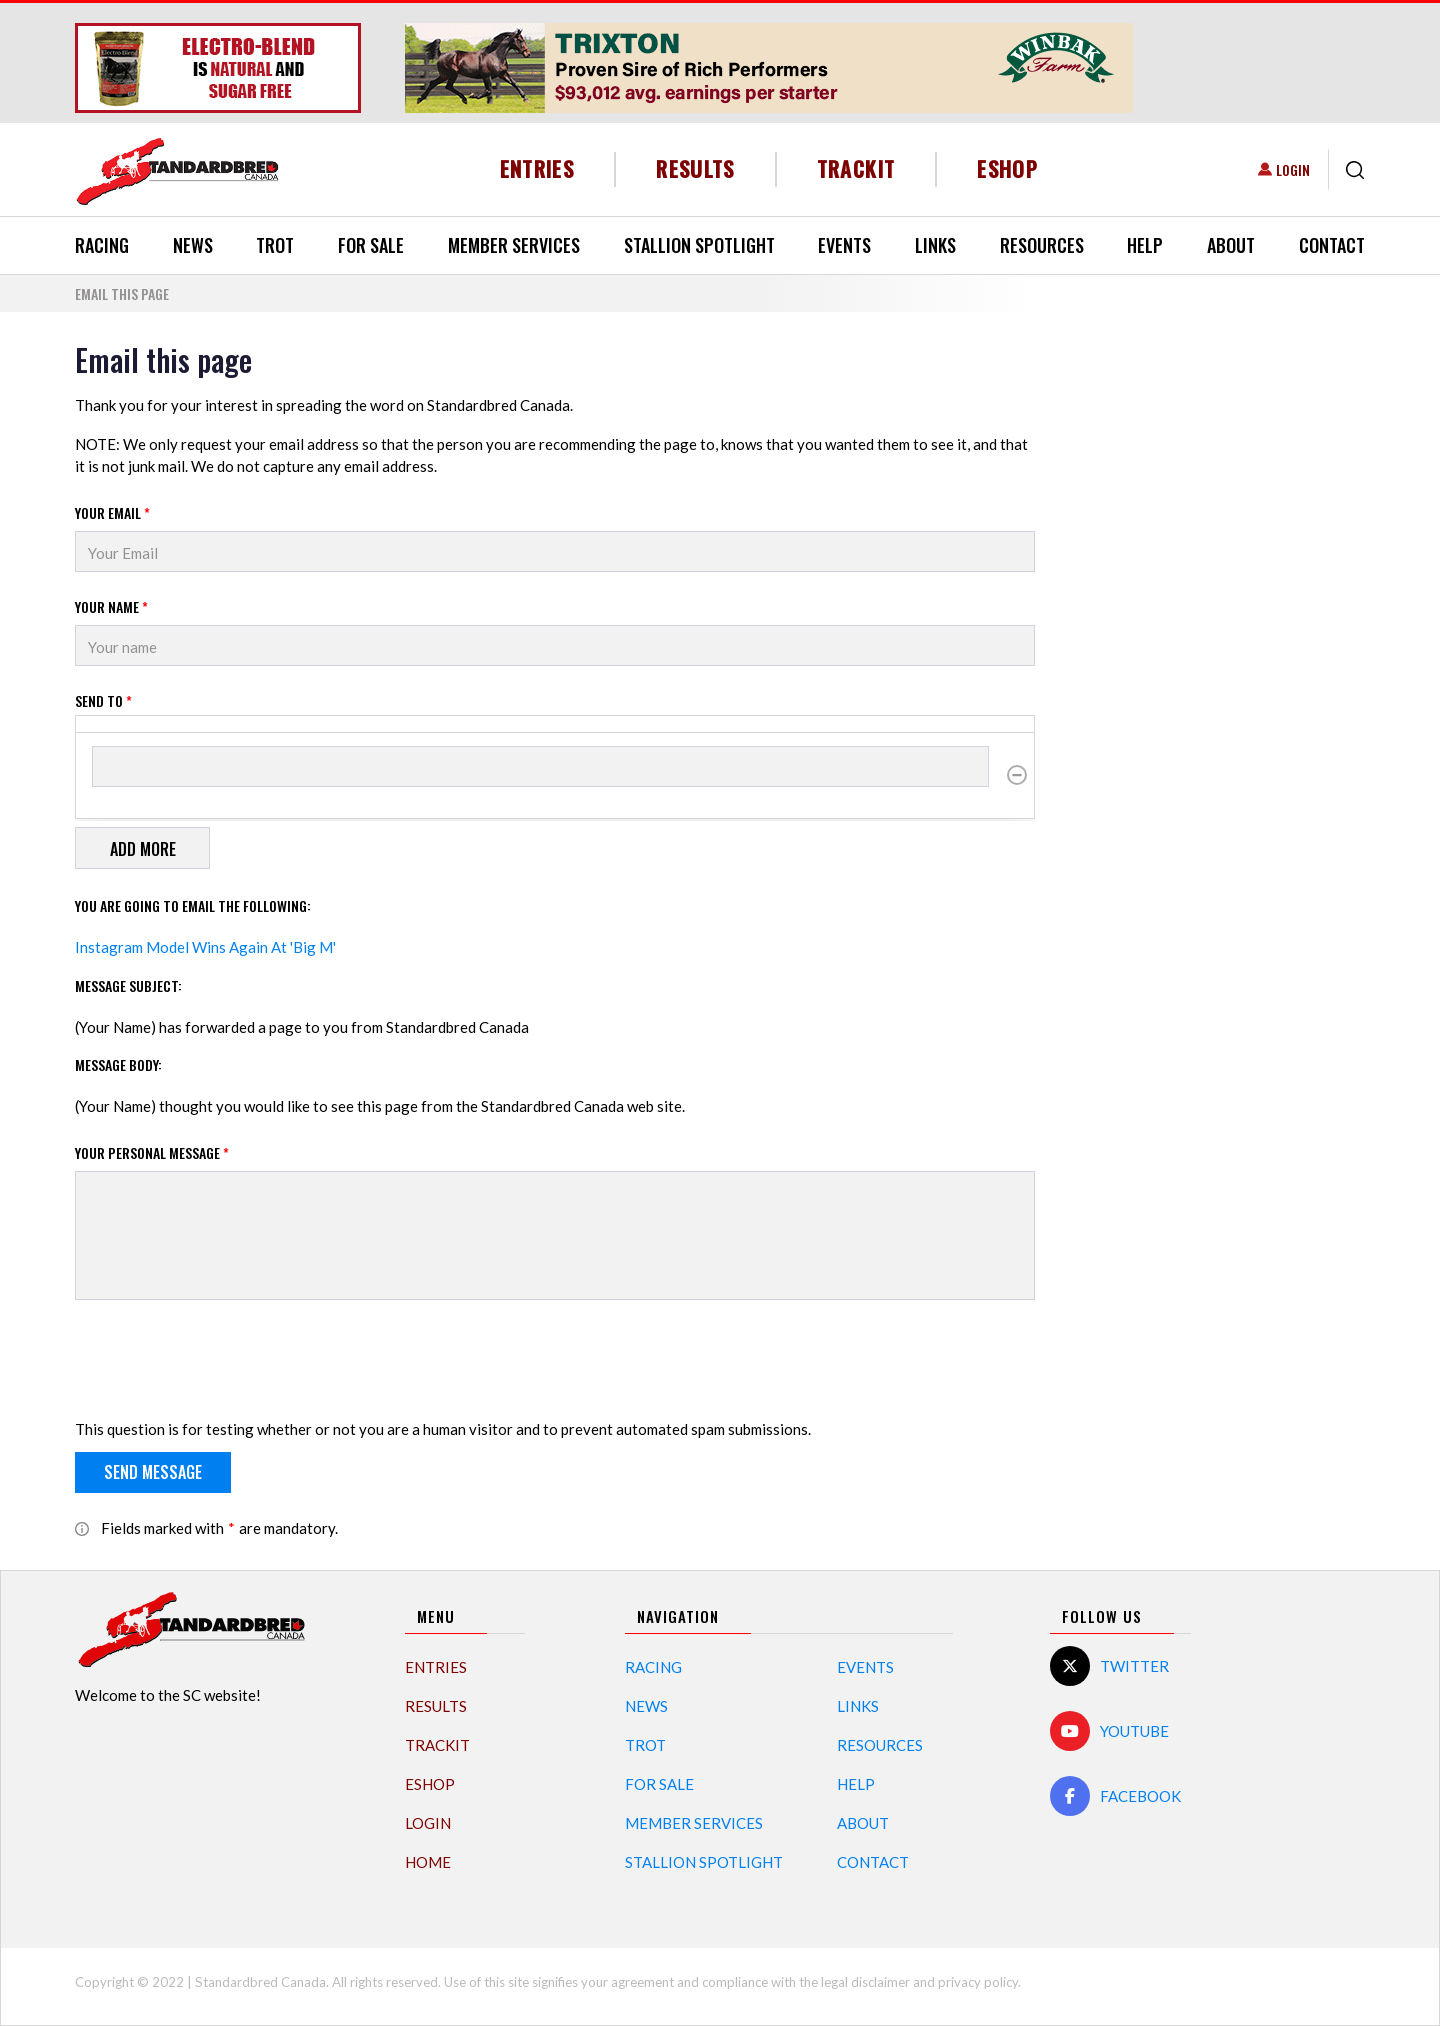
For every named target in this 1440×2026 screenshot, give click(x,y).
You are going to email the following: (193, 905)
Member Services (514, 245)
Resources (1042, 245)
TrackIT (856, 168)
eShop (1007, 168)
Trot (275, 245)
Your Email (112, 512)
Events (844, 245)
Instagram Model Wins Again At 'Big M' (205, 947)
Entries (537, 168)
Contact (1332, 245)
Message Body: (118, 1064)
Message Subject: (128, 985)
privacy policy (978, 1982)
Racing (102, 245)
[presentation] (227, 1363)
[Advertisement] (1215, 642)
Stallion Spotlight (699, 245)
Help (1145, 245)
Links (935, 245)
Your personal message (152, 1152)
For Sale (371, 245)
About (1231, 245)
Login (1293, 169)
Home (428, 1862)
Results (695, 168)
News (193, 245)
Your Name (111, 606)
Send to (103, 700)
